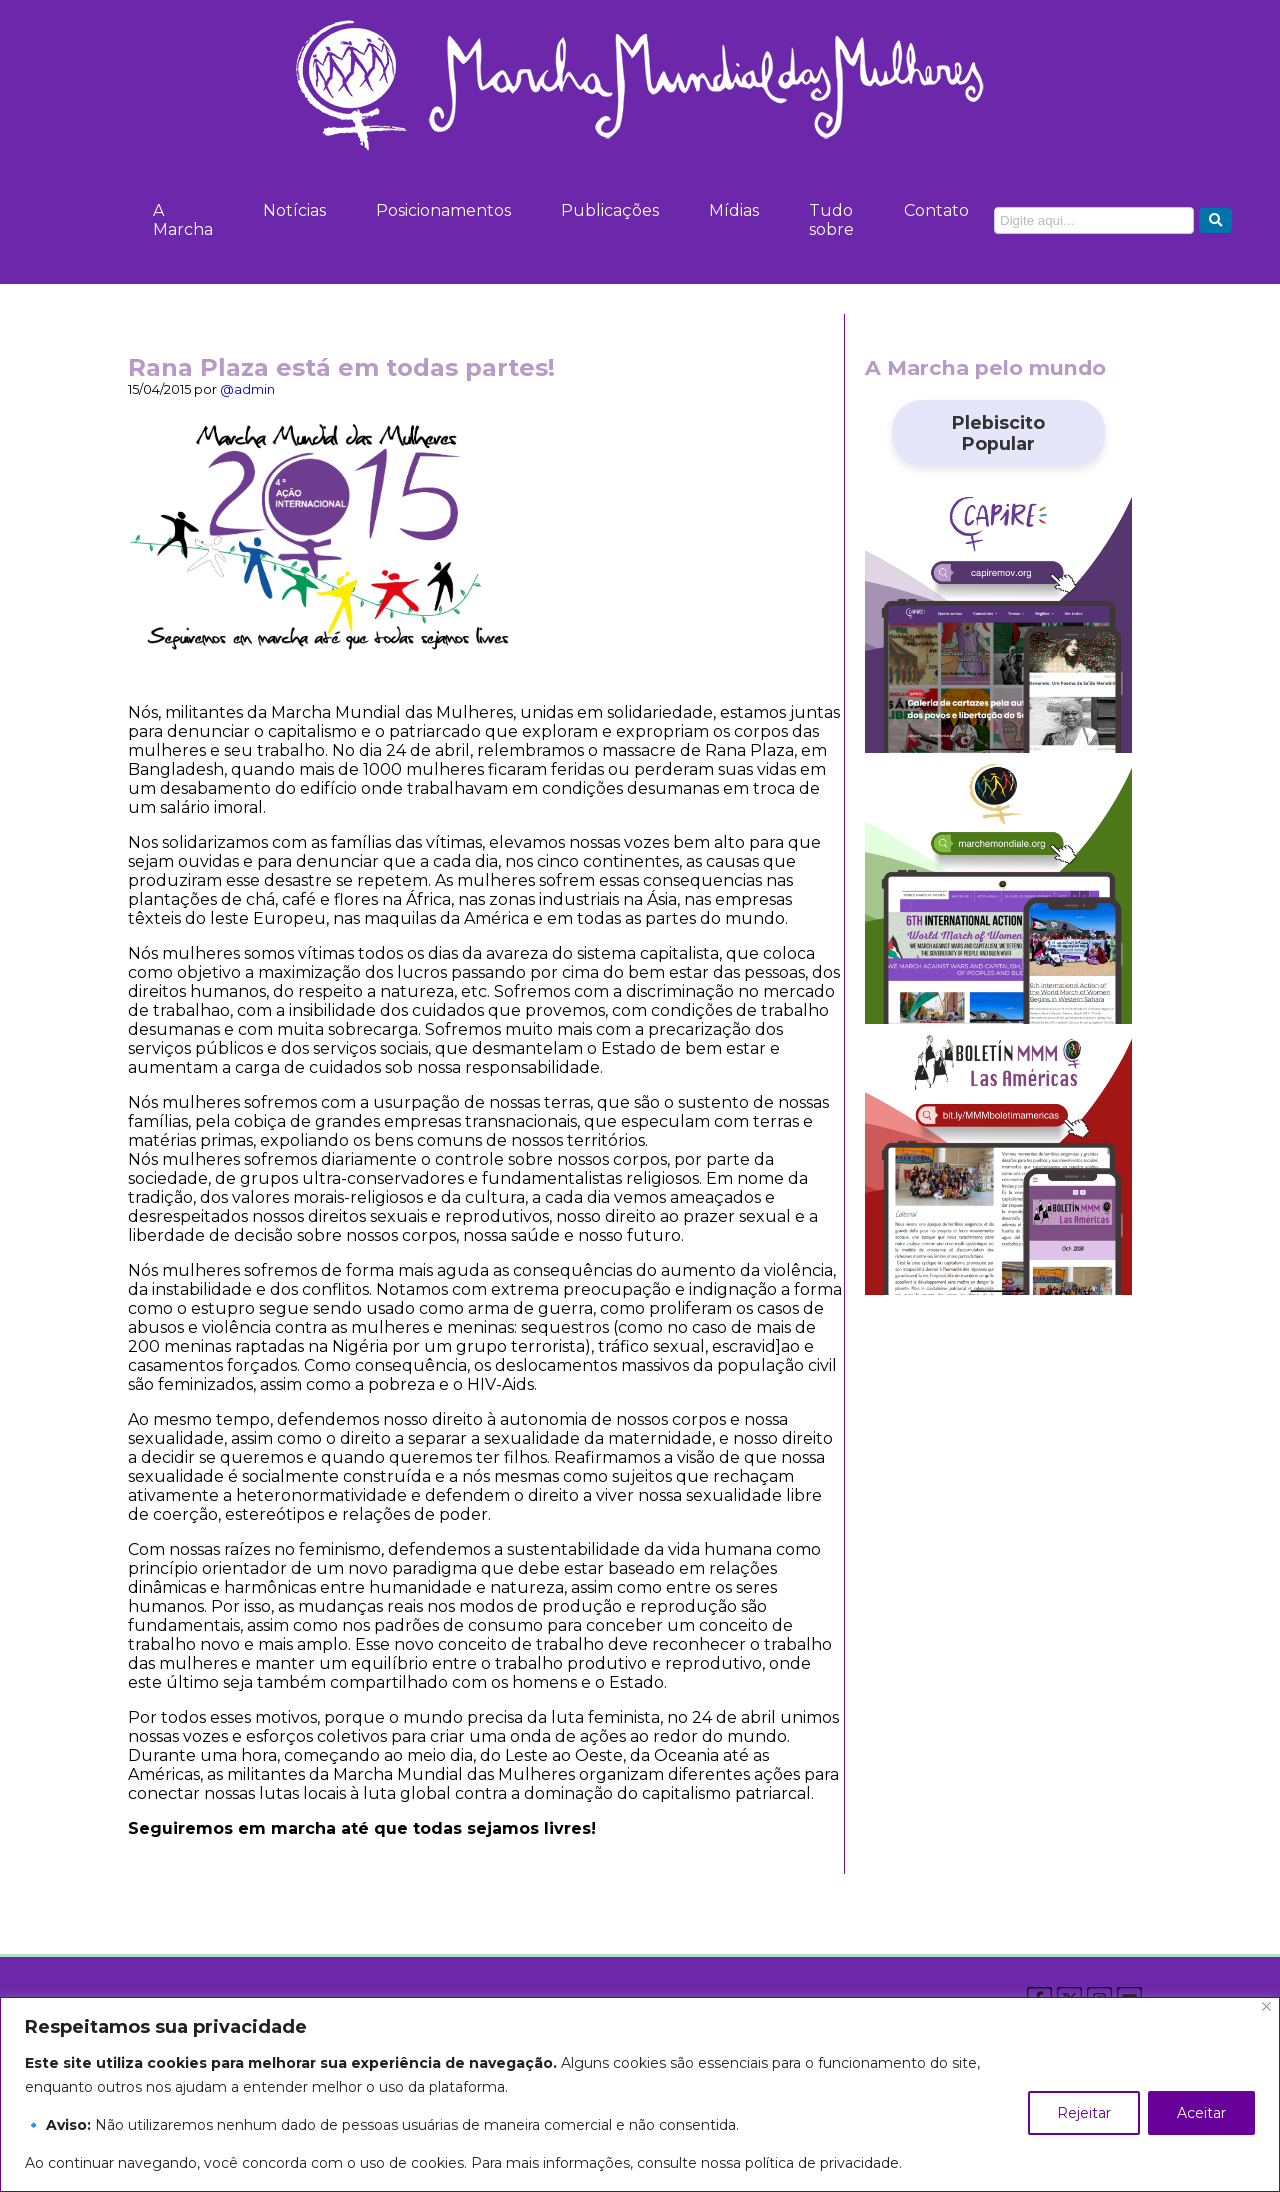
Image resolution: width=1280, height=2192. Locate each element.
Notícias (294, 210)
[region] (640, 2094)
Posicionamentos (443, 210)
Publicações (610, 210)
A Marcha (183, 220)
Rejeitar (1084, 2113)
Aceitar (1201, 2113)
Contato (936, 210)
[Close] (1266, 2006)
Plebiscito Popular (998, 433)
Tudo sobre (831, 220)
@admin (247, 389)
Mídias (734, 210)
